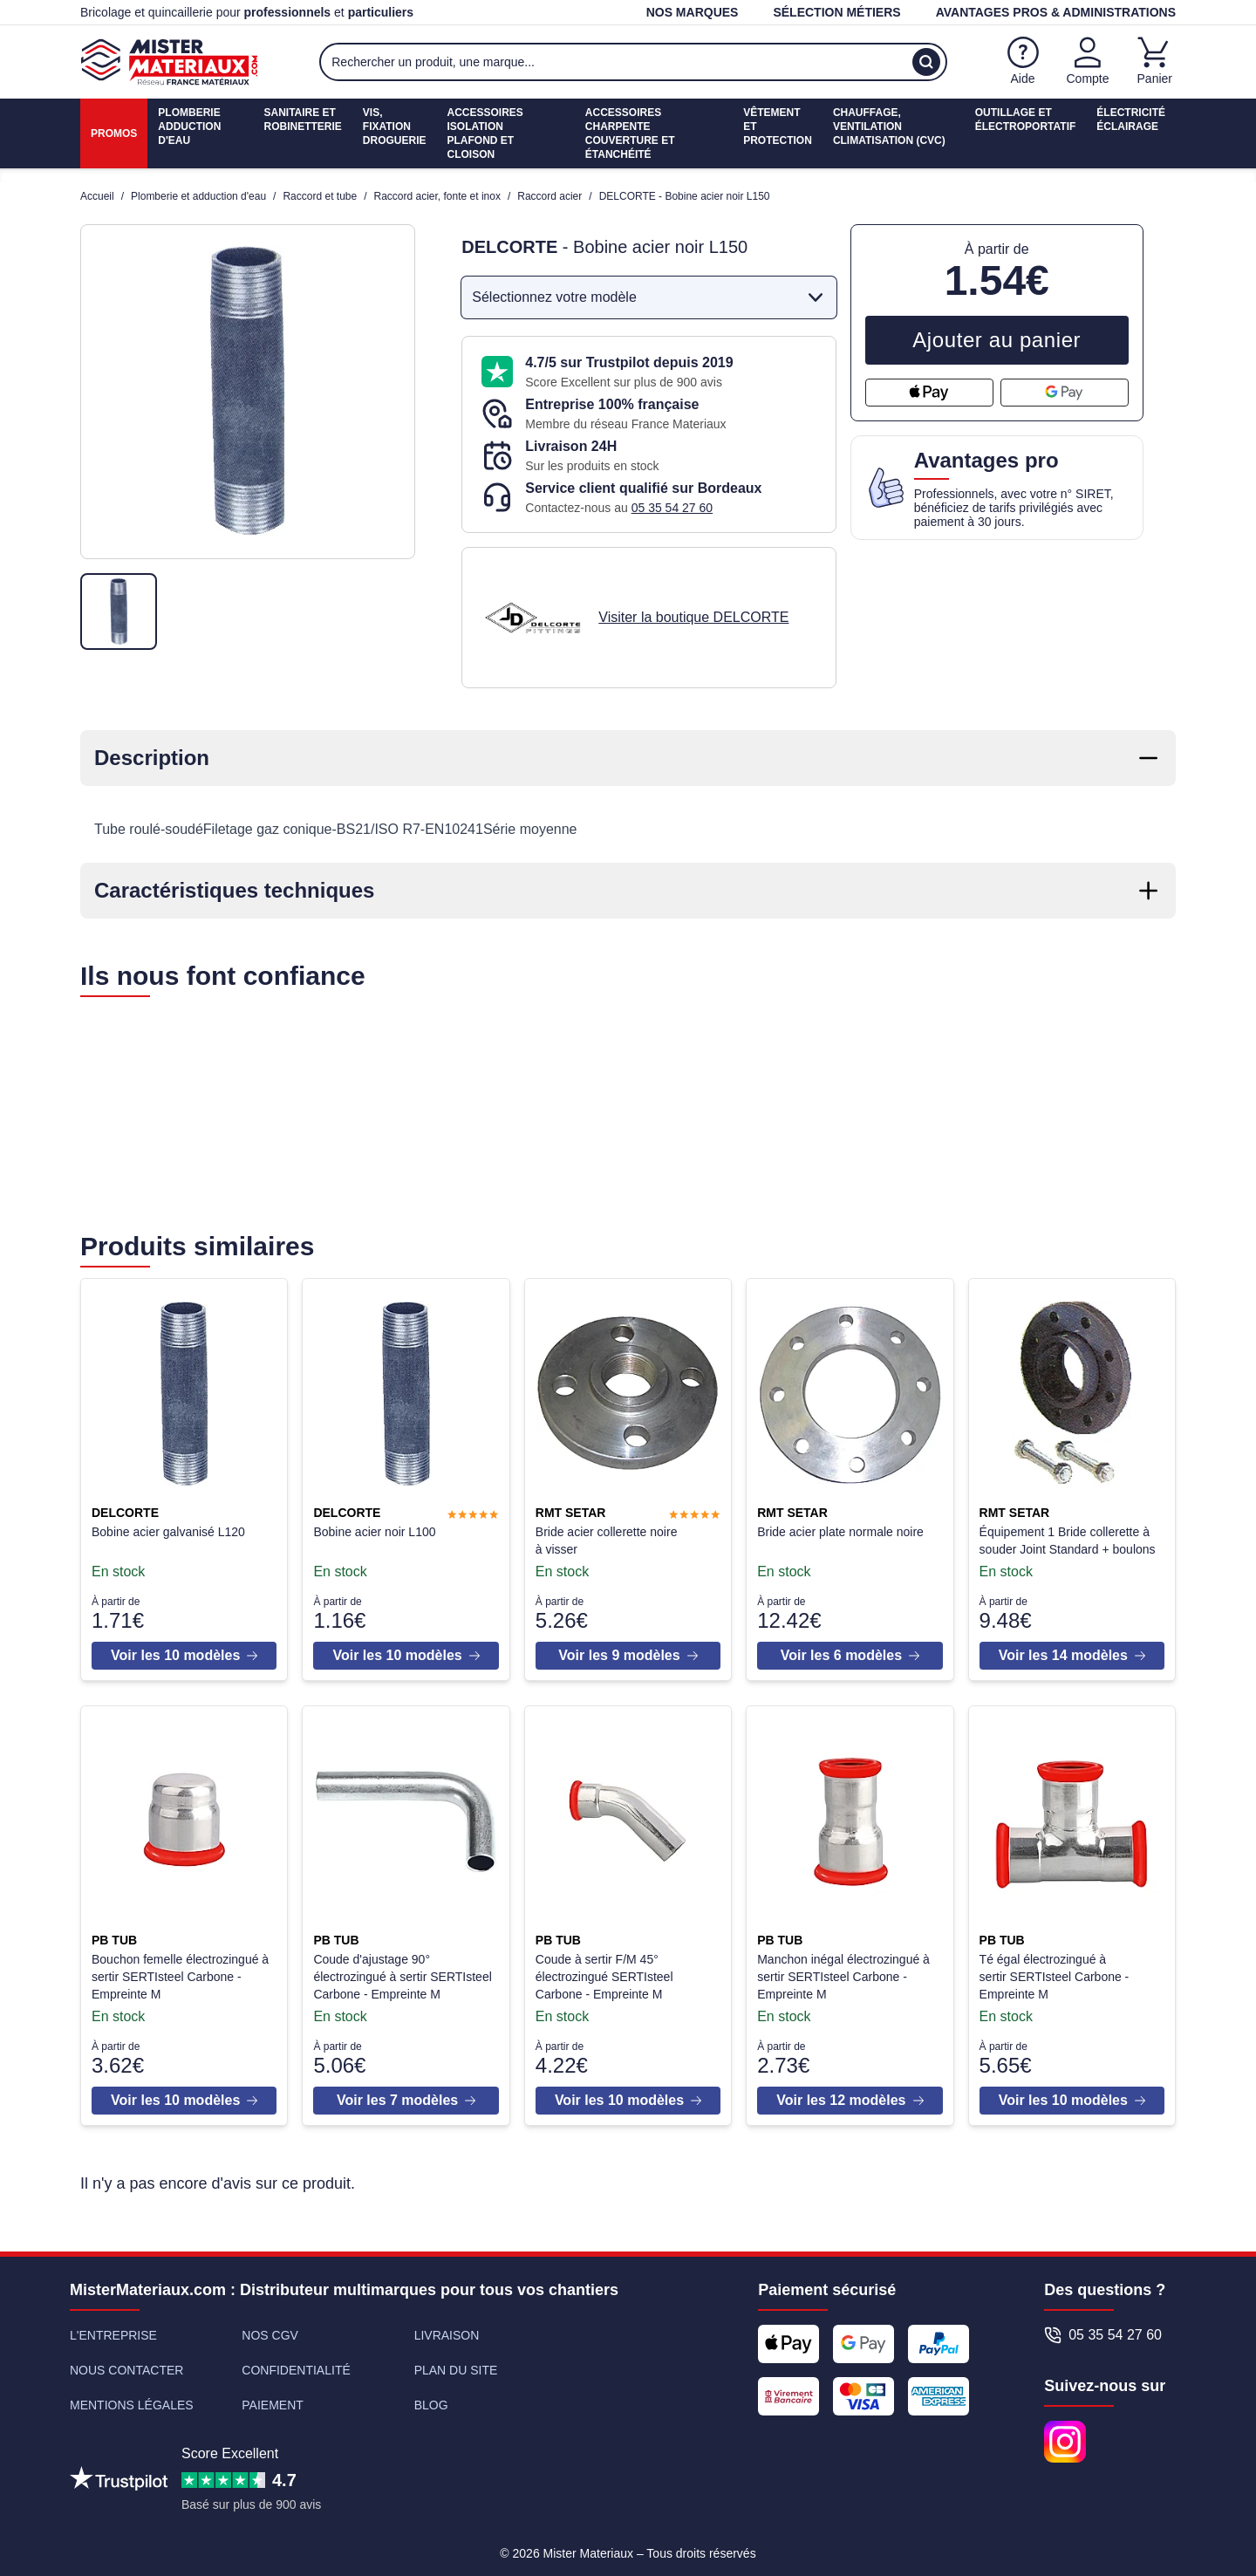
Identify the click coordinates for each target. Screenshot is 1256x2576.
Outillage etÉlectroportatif (1025, 119)
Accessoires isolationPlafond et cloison (485, 133)
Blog (431, 2398)
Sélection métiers (836, 12)
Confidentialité (296, 2363)
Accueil (97, 196)
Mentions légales (132, 2398)
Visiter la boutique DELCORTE (693, 617)
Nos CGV (270, 2328)
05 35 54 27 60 (672, 508)
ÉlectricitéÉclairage (1130, 119)
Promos (114, 133)
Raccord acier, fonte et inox (437, 196)
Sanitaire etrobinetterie (302, 119)
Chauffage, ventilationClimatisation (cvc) (889, 126)
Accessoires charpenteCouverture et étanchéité (630, 133)
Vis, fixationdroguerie (395, 126)
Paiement (273, 2398)
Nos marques (692, 12)
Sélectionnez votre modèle (650, 297)
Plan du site (456, 2363)
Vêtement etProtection (777, 126)
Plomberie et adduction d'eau (198, 196)
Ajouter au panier (996, 340)
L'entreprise (113, 2328)
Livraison (447, 2328)
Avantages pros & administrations (1056, 12)
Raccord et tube (320, 196)
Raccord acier (549, 196)
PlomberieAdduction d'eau (189, 126)
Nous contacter (126, 2363)
